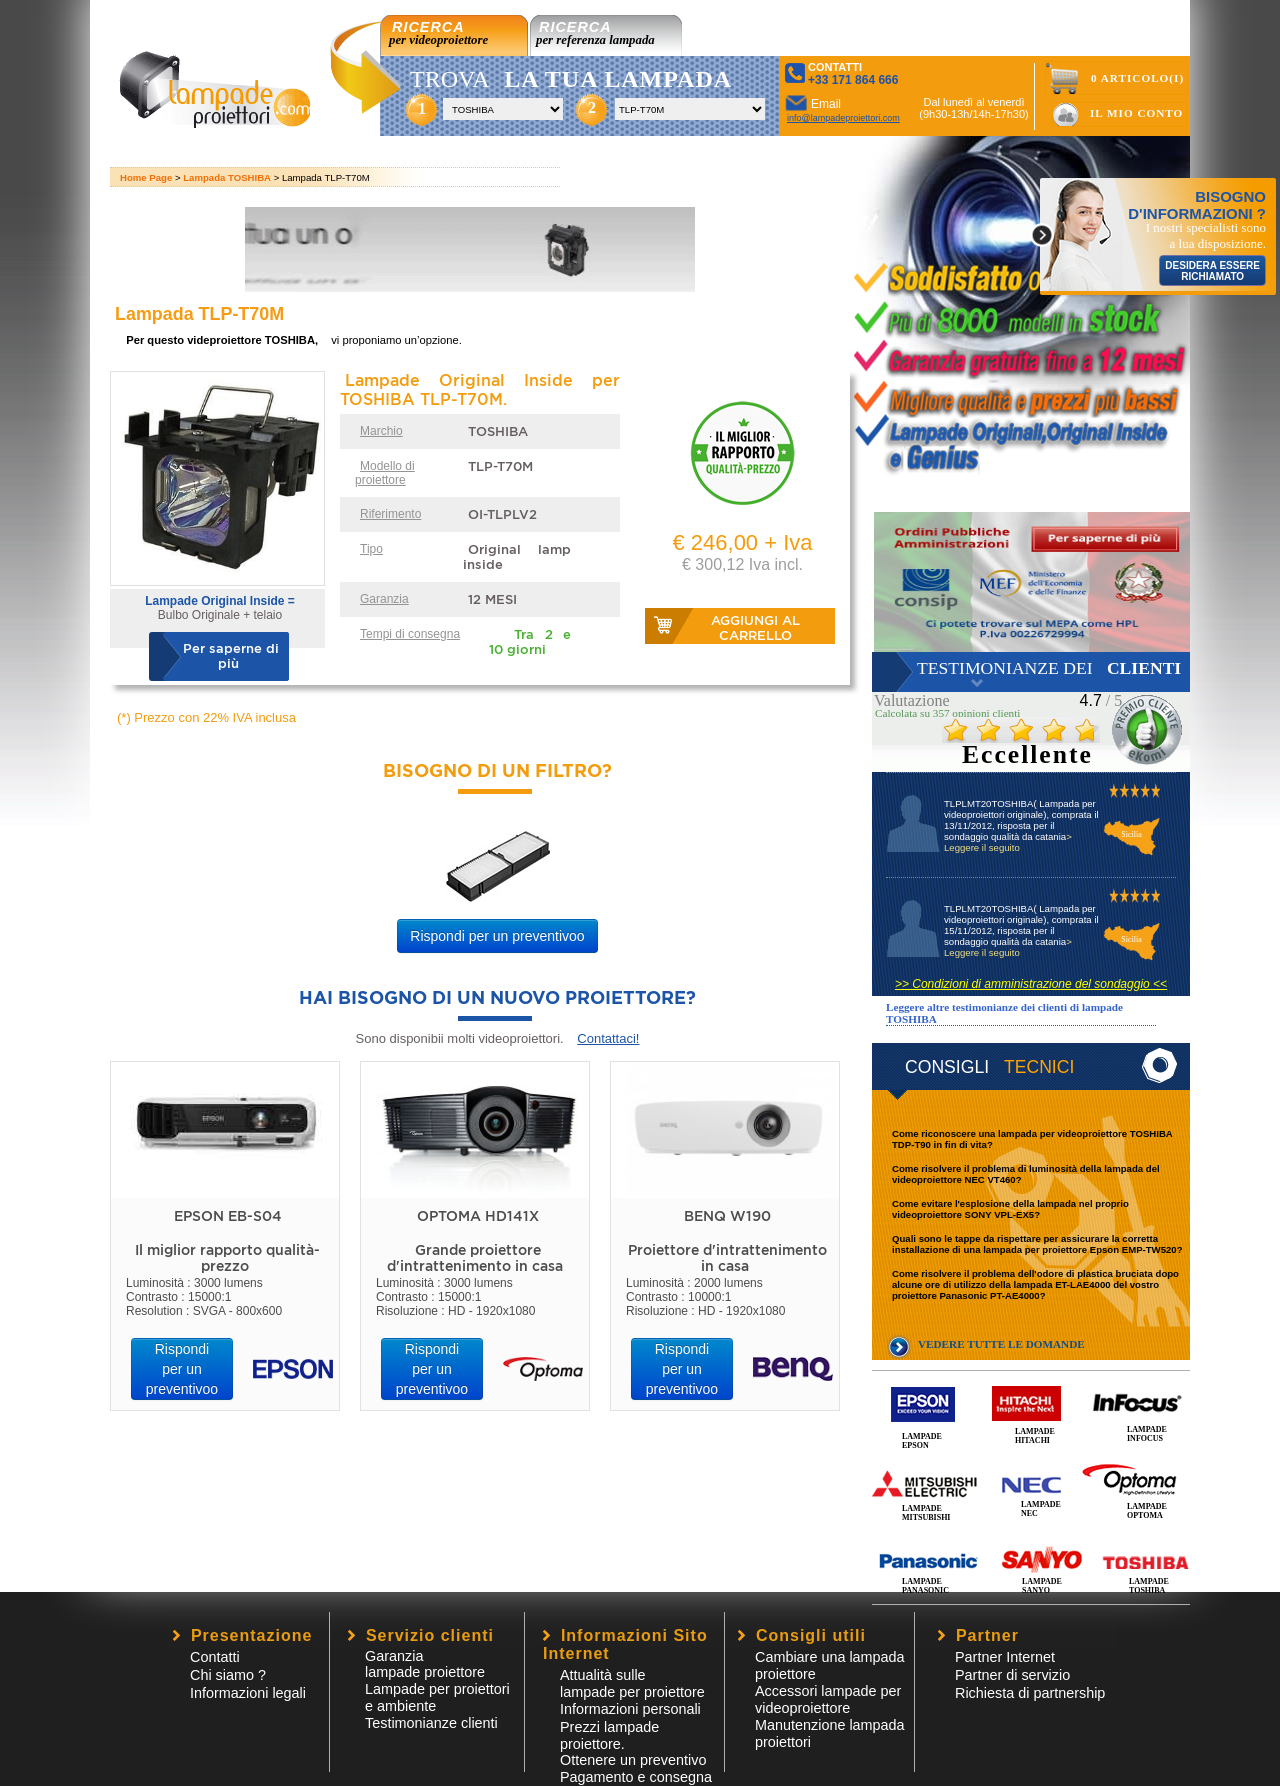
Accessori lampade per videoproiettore (828, 1699)
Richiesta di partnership (1030, 1693)
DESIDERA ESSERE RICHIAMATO (1212, 271)
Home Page (146, 177)
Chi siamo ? (228, 1675)
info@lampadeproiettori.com (843, 118)
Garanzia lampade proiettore (425, 1664)
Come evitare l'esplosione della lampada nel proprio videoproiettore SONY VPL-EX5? (1010, 1209)
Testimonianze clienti (431, 1723)
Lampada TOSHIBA (227, 177)
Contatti (215, 1657)
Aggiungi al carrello (755, 628)
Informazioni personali (630, 1709)
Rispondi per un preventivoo (497, 936)
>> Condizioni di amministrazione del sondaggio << (1031, 984)
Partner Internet (1005, 1657)
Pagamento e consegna (636, 1777)
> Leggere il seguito (1008, 842)
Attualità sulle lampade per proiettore (632, 1683)
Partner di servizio (1012, 1675)
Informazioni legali (248, 1693)
